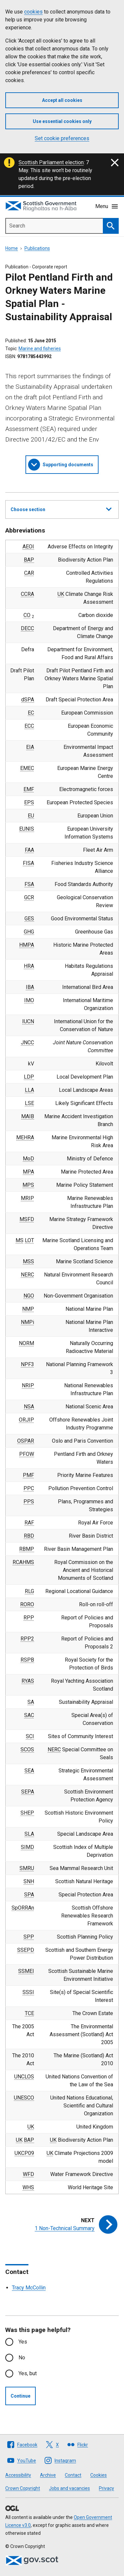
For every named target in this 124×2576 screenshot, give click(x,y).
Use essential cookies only (62, 121)
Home (11, 248)
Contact (73, 2475)
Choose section (61, 508)
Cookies (98, 2475)
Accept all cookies (62, 100)
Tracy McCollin (29, 2288)
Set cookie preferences (62, 138)
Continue (20, 2396)
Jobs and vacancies (69, 2488)
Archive (48, 2475)
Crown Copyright (22, 2488)
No (22, 2357)
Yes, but (28, 2373)
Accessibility (18, 2475)
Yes (23, 2342)
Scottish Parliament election (51, 162)
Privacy (106, 2488)
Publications (37, 248)
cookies (33, 12)
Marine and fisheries (40, 348)
